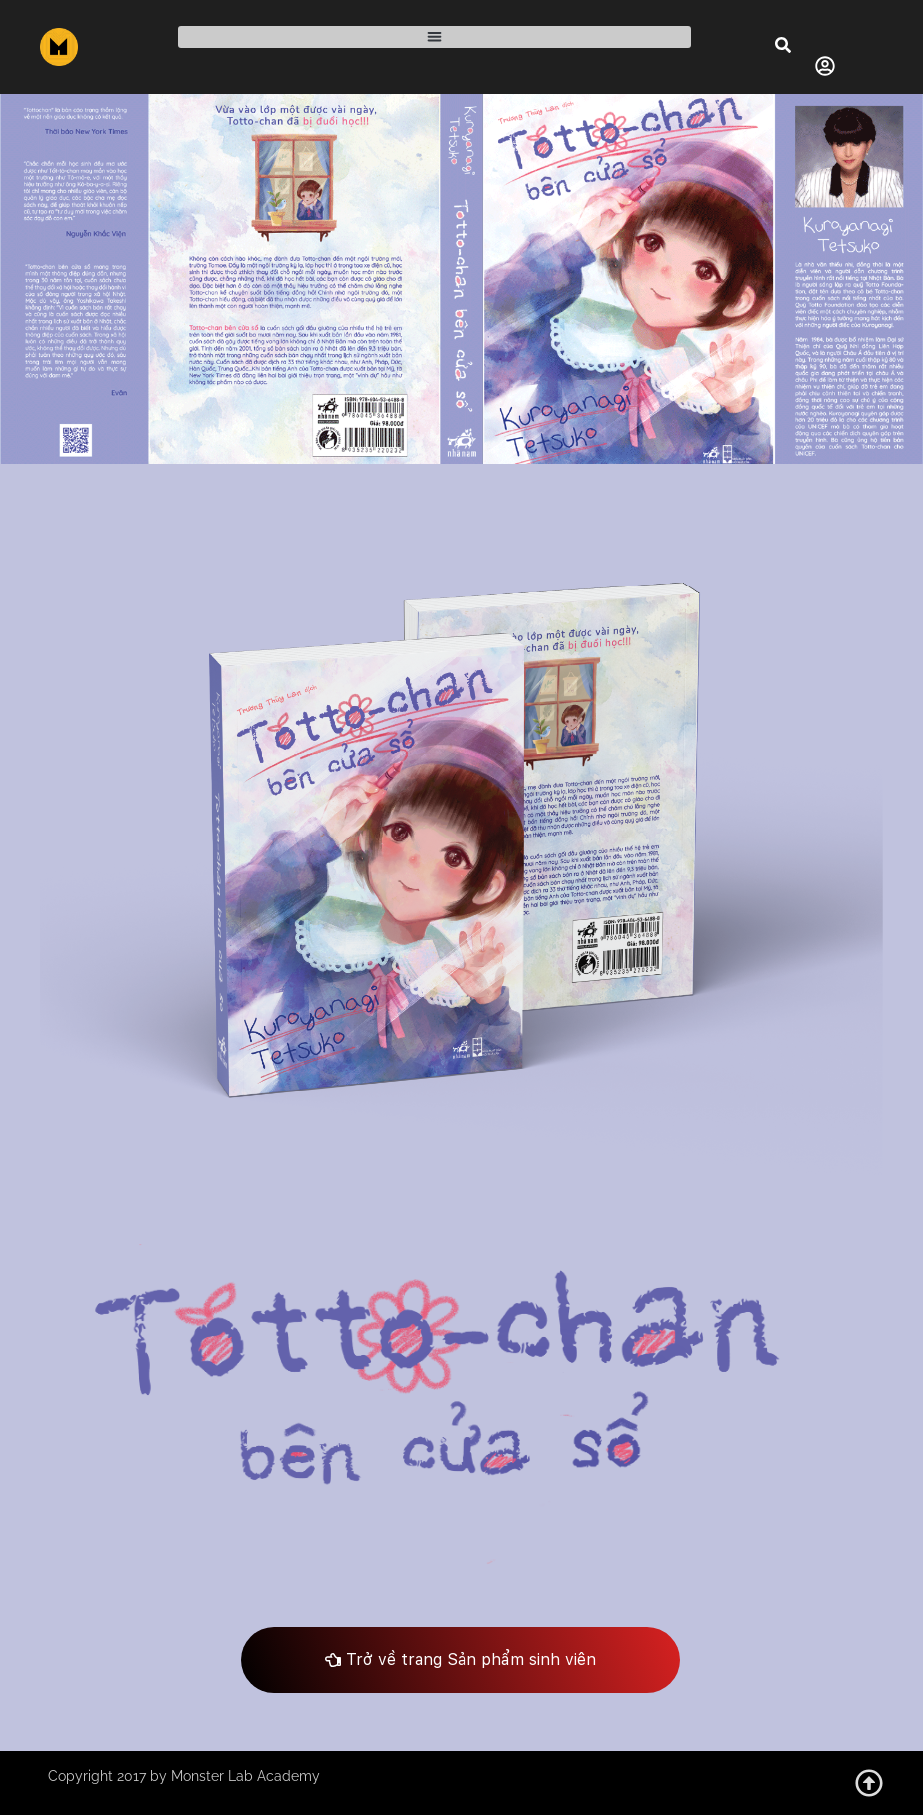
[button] (434, 37)
